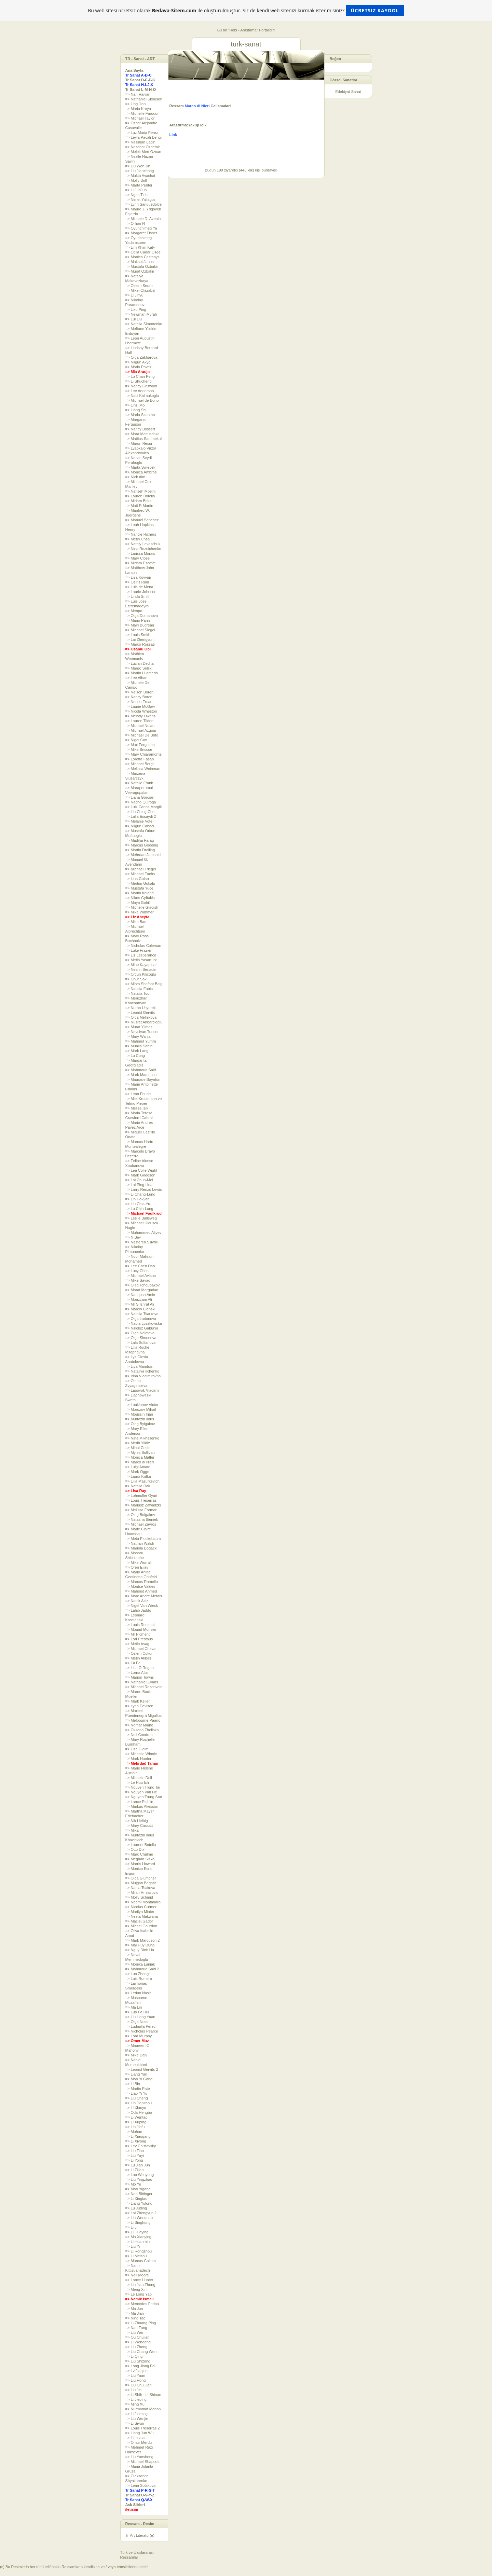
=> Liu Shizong (137, 2361)
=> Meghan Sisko (140, 1859)
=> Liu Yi (132, 2246)
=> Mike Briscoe (138, 749)
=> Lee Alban (136, 678)
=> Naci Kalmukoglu (142, 396)
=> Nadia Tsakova (140, 1888)
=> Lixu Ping (135, 309)
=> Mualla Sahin (139, 1046)
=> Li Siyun (134, 2423)
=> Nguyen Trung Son (143, 1797)
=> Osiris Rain (137, 582)
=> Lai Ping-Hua (139, 1185)
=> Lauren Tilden (139, 721)
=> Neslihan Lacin (140, 142)
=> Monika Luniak (140, 1964)
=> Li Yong (134, 2160)
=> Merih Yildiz (137, 1443)
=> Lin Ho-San (137, 1199)
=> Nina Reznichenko (143, 549)
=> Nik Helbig (136, 1821)
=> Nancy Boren (139, 697)
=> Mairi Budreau (139, 625)
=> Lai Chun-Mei (139, 1180)
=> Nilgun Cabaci (139, 826)
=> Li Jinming (136, 2414)
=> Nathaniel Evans (141, 1682)
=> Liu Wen (135, 2332)
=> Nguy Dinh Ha (139, 1950)
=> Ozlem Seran (139, 286)
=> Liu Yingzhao (138, 2179)
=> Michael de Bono (142, 400)
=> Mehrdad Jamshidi (143, 855)
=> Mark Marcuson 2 (142, 1940)
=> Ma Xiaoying (138, 2237)
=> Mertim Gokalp (140, 883)
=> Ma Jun (134, 2308)
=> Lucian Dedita (139, 663)
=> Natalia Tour (138, 993)
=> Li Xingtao (136, 2198)
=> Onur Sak (136, 979)
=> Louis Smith (137, 635)
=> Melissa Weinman (143, 769)
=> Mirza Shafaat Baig (144, 984)
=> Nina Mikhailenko (142, 1438)
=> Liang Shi (136, 410)
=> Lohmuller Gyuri (141, 1495)
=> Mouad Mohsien (141, 1629)
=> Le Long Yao (138, 2294)
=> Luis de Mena (139, 587)
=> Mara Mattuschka (142, 434)
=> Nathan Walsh (139, 1543)
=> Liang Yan (136, 2074)
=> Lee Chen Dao (140, 1266)
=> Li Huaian (136, 2438)
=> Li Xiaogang (138, 2136)
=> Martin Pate (137, 2088)
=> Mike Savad (137, 1280)
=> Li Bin (132, 2084)
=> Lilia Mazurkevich (142, 1481)
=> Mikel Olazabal (140, 290)
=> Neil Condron (139, 1735)
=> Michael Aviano (140, 1275)
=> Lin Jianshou (138, 2103)
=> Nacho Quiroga (140, 802)
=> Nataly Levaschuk (143, 544)
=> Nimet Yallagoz (140, 199)
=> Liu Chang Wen (141, 2352)
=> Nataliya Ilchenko (142, 1371)
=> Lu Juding (136, 2208)
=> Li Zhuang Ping (140, 2323)
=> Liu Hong (135, 2380)
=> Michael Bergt (139, 764)
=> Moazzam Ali (138, 1299)
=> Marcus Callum (140, 2261)
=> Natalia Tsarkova (142, 1314)
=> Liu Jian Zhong (140, 2285)
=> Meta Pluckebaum (143, 1539)
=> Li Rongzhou (138, 2251)
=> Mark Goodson (140, 1175)
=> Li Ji (131, 2227)
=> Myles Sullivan (140, 1452)
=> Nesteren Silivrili (141, 1242)
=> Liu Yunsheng (139, 2457)
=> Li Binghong (138, 2222)
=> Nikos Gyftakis (140, 898)
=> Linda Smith (138, 596)
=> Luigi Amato (137, 1467)
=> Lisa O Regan (139, 1668)
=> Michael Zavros (140, 1524)
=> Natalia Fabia (139, 989)
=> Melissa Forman (141, 1510)
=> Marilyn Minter (139, 1912)
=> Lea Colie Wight (141, 1170)
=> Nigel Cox (136, 740)
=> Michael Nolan (140, 726)
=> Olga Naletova (140, 1333)
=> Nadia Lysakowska (143, 1323)
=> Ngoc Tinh (136, 195)
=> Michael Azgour (140, 730)
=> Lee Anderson (139, 391)
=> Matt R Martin (139, 506)
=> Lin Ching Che (140, 812)
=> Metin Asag (137, 1644)
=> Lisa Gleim (137, 1749)
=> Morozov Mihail (140, 1409)
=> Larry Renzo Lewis (143, 1189)
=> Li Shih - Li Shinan (143, 2395)
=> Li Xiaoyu (135, 2108)
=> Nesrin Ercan (138, 702)
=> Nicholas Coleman (143, 945)
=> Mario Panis (138, 620)
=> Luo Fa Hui (137, 2012)
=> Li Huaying (137, 2232)
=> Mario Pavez (138, 367)
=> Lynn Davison (139, 1706)
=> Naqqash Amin (140, 1295)
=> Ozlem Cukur (139, 1653)
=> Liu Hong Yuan (140, 2017)
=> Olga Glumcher (140, 1878)
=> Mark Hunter (138, 1759)
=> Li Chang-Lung (140, 1194)
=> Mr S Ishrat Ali (139, 1304)
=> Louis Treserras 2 (142, 2428)
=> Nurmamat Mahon (143, 2409)
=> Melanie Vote (139, 821)
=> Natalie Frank (139, 783)
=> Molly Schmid (139, 1897)
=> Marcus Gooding (142, 845)
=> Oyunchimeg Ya (141, 228)
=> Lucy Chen (137, 1271)
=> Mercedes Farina (142, 2304)
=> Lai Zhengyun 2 (141, 2213)
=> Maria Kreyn (138, 109)
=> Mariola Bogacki (141, 1548)
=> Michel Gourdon (141, 1926)
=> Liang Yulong (138, 2203)
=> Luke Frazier (138, 950)
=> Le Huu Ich (137, 1782)
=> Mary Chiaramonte (143, 754)
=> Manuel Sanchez (142, 520)
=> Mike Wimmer (139, 912)
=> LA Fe (133, 1663)
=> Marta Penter (139, 185)
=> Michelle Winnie (141, 1754)
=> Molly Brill (136, 180)
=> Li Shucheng (138, 381)
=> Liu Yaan (135, 2375)
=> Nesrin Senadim (141, 969)
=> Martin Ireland (139, 893)
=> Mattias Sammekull (144, 439)
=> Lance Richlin (139, 1802)
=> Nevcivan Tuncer (142, 1032)
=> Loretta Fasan (139, 759)
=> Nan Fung (136, 2328)
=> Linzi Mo (135, 405)
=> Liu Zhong (136, 2347)
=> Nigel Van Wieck (141, 1605)
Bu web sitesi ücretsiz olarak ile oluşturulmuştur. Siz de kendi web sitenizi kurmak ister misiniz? (246, 10)
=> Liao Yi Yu (136, 2093)
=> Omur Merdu (138, 2442)
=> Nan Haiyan (137, 94)
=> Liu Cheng (136, 2098)
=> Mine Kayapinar (141, 965)
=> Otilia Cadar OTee (143, 252)
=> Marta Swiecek (140, 467)
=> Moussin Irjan (139, 1414)
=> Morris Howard (140, 1864)
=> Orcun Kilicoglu (140, 974)
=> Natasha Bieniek (141, 1519)
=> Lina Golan (137, 879)
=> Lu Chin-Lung (139, 1209)
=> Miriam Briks (138, 501)
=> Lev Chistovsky (140, 2146)
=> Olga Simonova (140, 1338)
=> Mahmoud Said (140, 1070)
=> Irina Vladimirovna (143, 1376)
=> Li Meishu (136, 2256)
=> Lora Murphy (138, 2036)
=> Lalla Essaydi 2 (140, 816)
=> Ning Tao (135, 2318)
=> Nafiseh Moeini (140, 491)
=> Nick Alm (135, 477)
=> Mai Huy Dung (140, 1945)
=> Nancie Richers (140, 534)
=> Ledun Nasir (138, 1993)
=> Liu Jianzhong (139, 171)
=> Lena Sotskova (140, 2485)
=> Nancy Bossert (140, 429)
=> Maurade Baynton (143, 1079)
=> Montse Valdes (140, 1586)
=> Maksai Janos (139, 262)
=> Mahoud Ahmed (141, 1591)
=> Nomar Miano (139, 1725)
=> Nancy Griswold (141, 386)
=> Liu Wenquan (139, 2218)
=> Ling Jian (135, 104)
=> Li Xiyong (135, 2141)
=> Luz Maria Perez (141, 132)
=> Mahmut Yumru (140, 1041)
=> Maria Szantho (140, 415)
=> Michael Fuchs (140, 874)
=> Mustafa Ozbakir (141, 266)
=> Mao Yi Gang (139, 2079)
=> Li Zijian (134, 2170)
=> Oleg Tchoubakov (142, 1285)
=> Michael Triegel (140, 869)
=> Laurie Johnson (140, 592)
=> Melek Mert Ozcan (143, 152)
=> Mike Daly (136, 2055)
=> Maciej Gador (139, 1921)
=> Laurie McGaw (140, 706)
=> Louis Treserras (141, 1500)
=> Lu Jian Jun (137, 2165)
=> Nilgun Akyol (138, 362)
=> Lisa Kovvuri (138, 577)
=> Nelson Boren (139, 692)
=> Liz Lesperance (140, 955)
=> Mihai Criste (138, 1448)
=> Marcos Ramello (141, 1582)
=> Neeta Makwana (141, 1916)
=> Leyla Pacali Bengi (143, 137)
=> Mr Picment (137, 1634)
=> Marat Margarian (142, 1290)
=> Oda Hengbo (138, 2112)
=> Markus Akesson (142, 1806)
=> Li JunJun (136, 190)
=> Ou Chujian (137, 2337)
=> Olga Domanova (141, 616)
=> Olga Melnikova (141, 1017)
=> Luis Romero (138, 1978)
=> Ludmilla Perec (140, 2026)
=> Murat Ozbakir (139, 271)
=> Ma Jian (134, 2313)
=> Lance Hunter (139, 2280)
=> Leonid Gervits (140, 1012)
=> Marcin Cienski (140, 1309)
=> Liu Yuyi (134, 2155)
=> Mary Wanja (138, 1036)
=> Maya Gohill (138, 902)
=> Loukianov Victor (142, 1405)
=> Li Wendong (138, 2342)
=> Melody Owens (140, 716)
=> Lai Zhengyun (139, 639)
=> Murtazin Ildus (139, 1419)
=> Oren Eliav (136, 1567)
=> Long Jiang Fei (140, 2366)
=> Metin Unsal (138, 539)
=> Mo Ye (133, 2184)
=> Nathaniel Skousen (143, 99)
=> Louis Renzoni (140, 1625)
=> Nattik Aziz (136, 1601)
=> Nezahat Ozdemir (142, 147)
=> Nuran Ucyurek (140, 1008)
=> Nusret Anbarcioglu (144, 1022)
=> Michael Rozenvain (144, 1687)
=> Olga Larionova (140, 1319)
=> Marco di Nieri (139, 1462)
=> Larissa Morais (140, 553)
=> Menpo (133, 611)
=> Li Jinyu (134, 295)
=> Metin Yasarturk (141, 960)
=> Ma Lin (133, 2007)
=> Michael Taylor (140, 118)
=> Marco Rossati (140, 644)
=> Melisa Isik (136, 1108)
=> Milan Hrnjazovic (142, 1892)
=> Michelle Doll (138, 1778)
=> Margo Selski (138, 668)
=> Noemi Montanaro (143, 1902)
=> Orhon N (135, 223)
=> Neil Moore (137, 2275)
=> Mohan (133, 2132)
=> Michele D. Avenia (143, 219)
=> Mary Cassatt (139, 1825)
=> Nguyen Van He (141, 1792)
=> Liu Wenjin (136, 2418)
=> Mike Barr (136, 922)
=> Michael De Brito (142, 735)
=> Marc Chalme (139, 1854)
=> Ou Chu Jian (138, 2385)
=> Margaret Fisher (141, 233)
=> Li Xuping (136, 2122)
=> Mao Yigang (138, 2189)
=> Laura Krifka (138, 1476)
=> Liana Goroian (139, 797)
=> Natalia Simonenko (143, 324)
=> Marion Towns (139, 1677)
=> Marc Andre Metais (143, 1596)
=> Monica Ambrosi (141, 472)
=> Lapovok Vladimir (142, 1390)
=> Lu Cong (135, 1055)
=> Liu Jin (133, 2390)
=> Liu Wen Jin (137, 166)
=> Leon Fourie (138, 1094)
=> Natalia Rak (137, 1486)
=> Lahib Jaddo (138, 1610)
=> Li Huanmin (137, 2242)
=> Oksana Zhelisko (142, 1730)
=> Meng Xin (136, 2289)
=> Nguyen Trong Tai (142, 1787)
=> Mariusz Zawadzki (143, 1505)
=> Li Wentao (136, 2117)
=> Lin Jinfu (135, 2127)
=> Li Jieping (136, 2399)
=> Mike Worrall (138, 1562)
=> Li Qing (134, 2356)
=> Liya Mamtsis (139, 1366)
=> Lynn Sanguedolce (143, 204)
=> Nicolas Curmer (141, 1907)
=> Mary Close (137, 558)
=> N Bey (133, 1237)
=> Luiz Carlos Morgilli (144, 807)
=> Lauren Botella (140, 496)
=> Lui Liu (133, 319)
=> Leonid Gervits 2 (141, 2069)
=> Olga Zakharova (141, 357)
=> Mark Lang (137, 1051)
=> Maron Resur (138, 443)
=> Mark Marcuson (141, 1075)
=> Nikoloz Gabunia (142, 1328)
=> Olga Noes (137, 2022)
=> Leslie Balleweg (141, 1218)
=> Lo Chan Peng (140, 376)
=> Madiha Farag (139, 840)
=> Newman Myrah (141, 314)
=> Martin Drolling (140, 850)
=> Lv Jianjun (136, 2371)
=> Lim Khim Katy (140, 247)
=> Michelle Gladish (142, 907)
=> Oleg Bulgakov (140, 1515)
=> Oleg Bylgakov (140, 1424)
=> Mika (132, 1830)
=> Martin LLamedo (141, 673)
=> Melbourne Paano (143, 1720)
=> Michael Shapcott (142, 2462)
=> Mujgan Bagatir (140, 1883)
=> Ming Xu (135, 2404)
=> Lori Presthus (139, 1639)
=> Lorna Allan (137, 1672)
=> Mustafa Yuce (139, 888)
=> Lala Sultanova (140, 1342)
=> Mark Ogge (137, 1472)
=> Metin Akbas (138, 1658)
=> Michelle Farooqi (142, 113)
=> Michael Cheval (140, 1649)
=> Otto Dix (135, 1849)
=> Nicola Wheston (141, 711)
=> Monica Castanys (142, 257)
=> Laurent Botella (140, 1845)
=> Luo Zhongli (137, 1974)
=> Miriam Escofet (140, 563)
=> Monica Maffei (139, 1457)
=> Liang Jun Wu (139, 2433)
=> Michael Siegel (140, 630)
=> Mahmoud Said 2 (142, 1969)
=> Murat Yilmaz (138, 1027)
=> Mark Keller (137, 1701)
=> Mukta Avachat (140, 176)
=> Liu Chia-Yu (137, 1204)
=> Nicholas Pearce (141, 2031)
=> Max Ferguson (140, 745)
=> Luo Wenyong (139, 2175)
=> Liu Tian (134, 2151)
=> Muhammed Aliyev (143, 1232)
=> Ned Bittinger (139, 2194)
